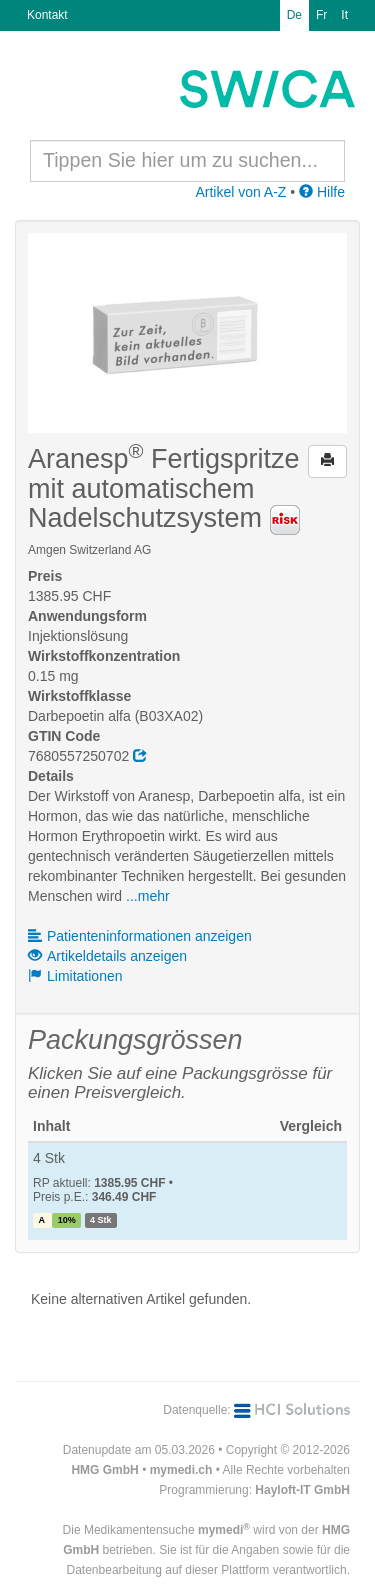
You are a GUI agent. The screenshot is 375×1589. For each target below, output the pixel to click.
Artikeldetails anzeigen (107, 956)
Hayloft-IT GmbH (302, 1490)
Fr (321, 15)
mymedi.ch (181, 1470)
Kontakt (47, 15)
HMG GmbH (104, 1470)
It (344, 15)
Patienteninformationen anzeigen (140, 936)
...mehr (148, 896)
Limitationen (75, 976)
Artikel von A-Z (240, 192)
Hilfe (322, 192)
